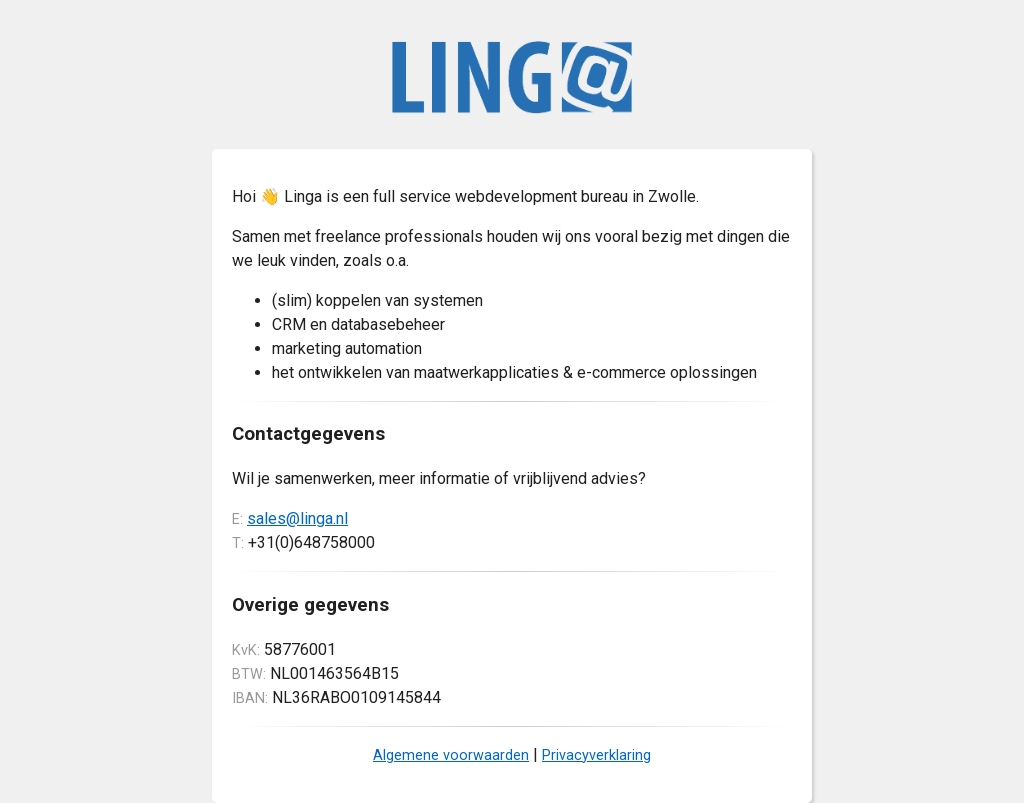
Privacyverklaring (596, 755)
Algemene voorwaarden (451, 755)
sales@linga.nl (297, 518)
